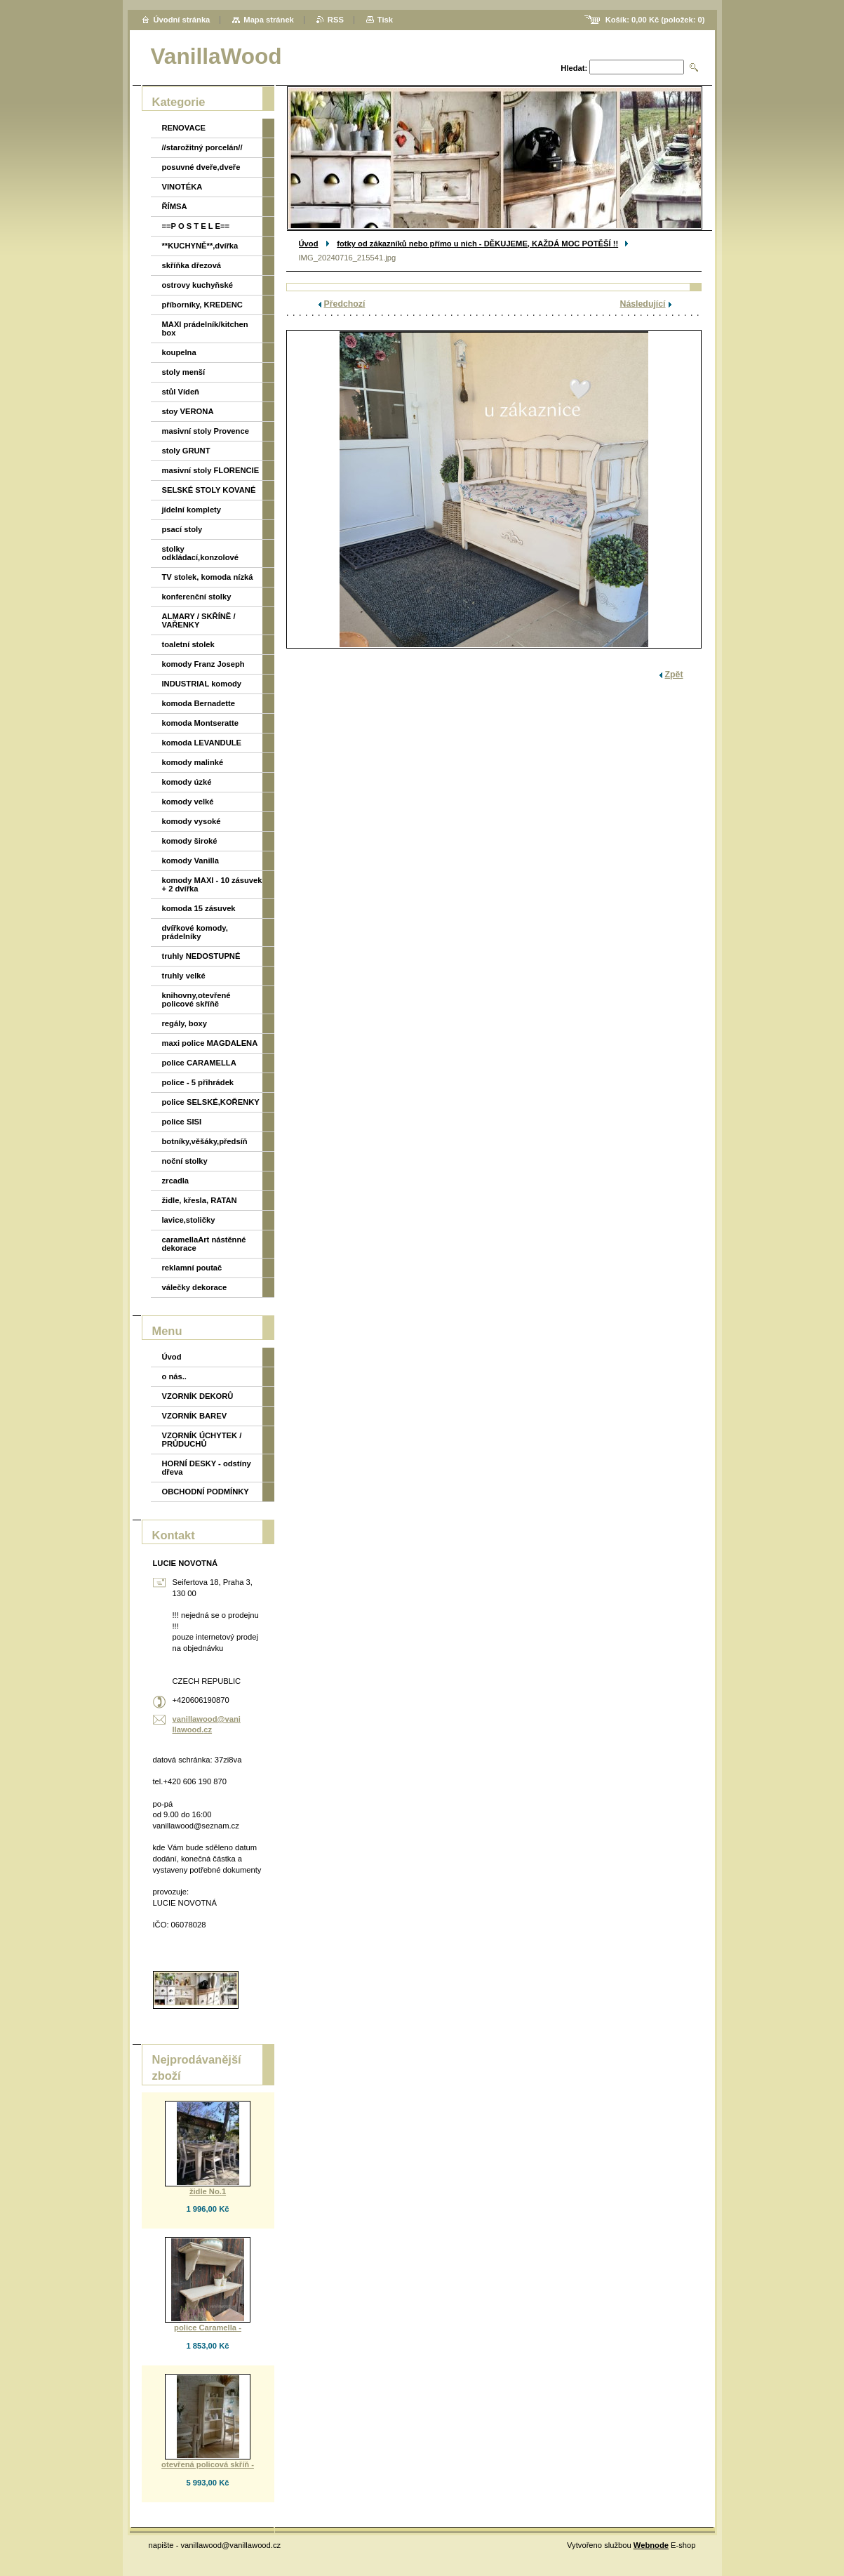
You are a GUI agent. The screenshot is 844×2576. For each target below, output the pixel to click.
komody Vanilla (190, 860)
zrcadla (175, 1180)
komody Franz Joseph (203, 664)
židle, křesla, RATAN (199, 1200)
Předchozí (345, 304)
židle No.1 (207, 2191)
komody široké (189, 841)
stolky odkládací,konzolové (200, 553)
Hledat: (574, 68)
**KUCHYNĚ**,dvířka (200, 245)
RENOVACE (184, 128)
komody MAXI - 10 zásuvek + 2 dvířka (212, 884)
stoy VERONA (188, 411)
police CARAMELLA (199, 1062)
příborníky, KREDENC (202, 304)
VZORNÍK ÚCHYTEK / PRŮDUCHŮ (202, 1439)
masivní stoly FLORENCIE (211, 470)
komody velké (188, 801)
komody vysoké (191, 821)
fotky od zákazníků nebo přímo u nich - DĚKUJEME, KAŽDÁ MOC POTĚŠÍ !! (477, 243)
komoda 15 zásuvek (199, 908)
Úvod (309, 243)
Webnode (651, 2545)
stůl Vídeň (180, 391)
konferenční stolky (197, 596)
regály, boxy (184, 1023)
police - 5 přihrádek (198, 1082)
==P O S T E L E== (196, 226)
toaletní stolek (188, 644)
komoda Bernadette (198, 703)
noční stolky (185, 1161)
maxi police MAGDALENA (210, 1043)
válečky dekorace (194, 1287)
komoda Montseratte (200, 723)
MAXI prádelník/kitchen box (205, 328)
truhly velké (184, 975)
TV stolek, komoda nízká (207, 577)
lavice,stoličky (188, 1220)
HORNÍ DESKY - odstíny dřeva (206, 1467)
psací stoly (182, 529)
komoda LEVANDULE (202, 742)
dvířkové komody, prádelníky (195, 932)
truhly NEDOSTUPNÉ (201, 956)
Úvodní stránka (182, 19)
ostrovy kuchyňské (197, 285)
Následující (643, 304)
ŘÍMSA (174, 206)
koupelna (179, 352)
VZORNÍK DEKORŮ (198, 1396)
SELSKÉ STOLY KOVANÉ (209, 490)
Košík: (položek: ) (655, 19)
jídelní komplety (192, 509)
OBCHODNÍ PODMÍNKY (205, 1491)
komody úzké (187, 782)
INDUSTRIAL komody (202, 683)
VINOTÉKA (182, 186)
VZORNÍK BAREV (194, 1416)
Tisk (385, 19)
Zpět (674, 674)
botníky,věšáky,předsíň (205, 1141)
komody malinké (193, 762)
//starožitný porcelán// (202, 147)
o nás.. (174, 1376)
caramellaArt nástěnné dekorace (204, 1243)
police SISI (182, 1121)
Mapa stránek (268, 19)
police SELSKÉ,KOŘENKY (211, 1102)
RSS (336, 19)
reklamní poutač (192, 1267)
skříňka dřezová (192, 265)
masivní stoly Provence (205, 431)
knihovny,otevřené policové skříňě (196, 999)
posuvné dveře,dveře (201, 167)
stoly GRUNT (186, 450)
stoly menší (184, 372)
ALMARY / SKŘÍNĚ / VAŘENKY (199, 620)
